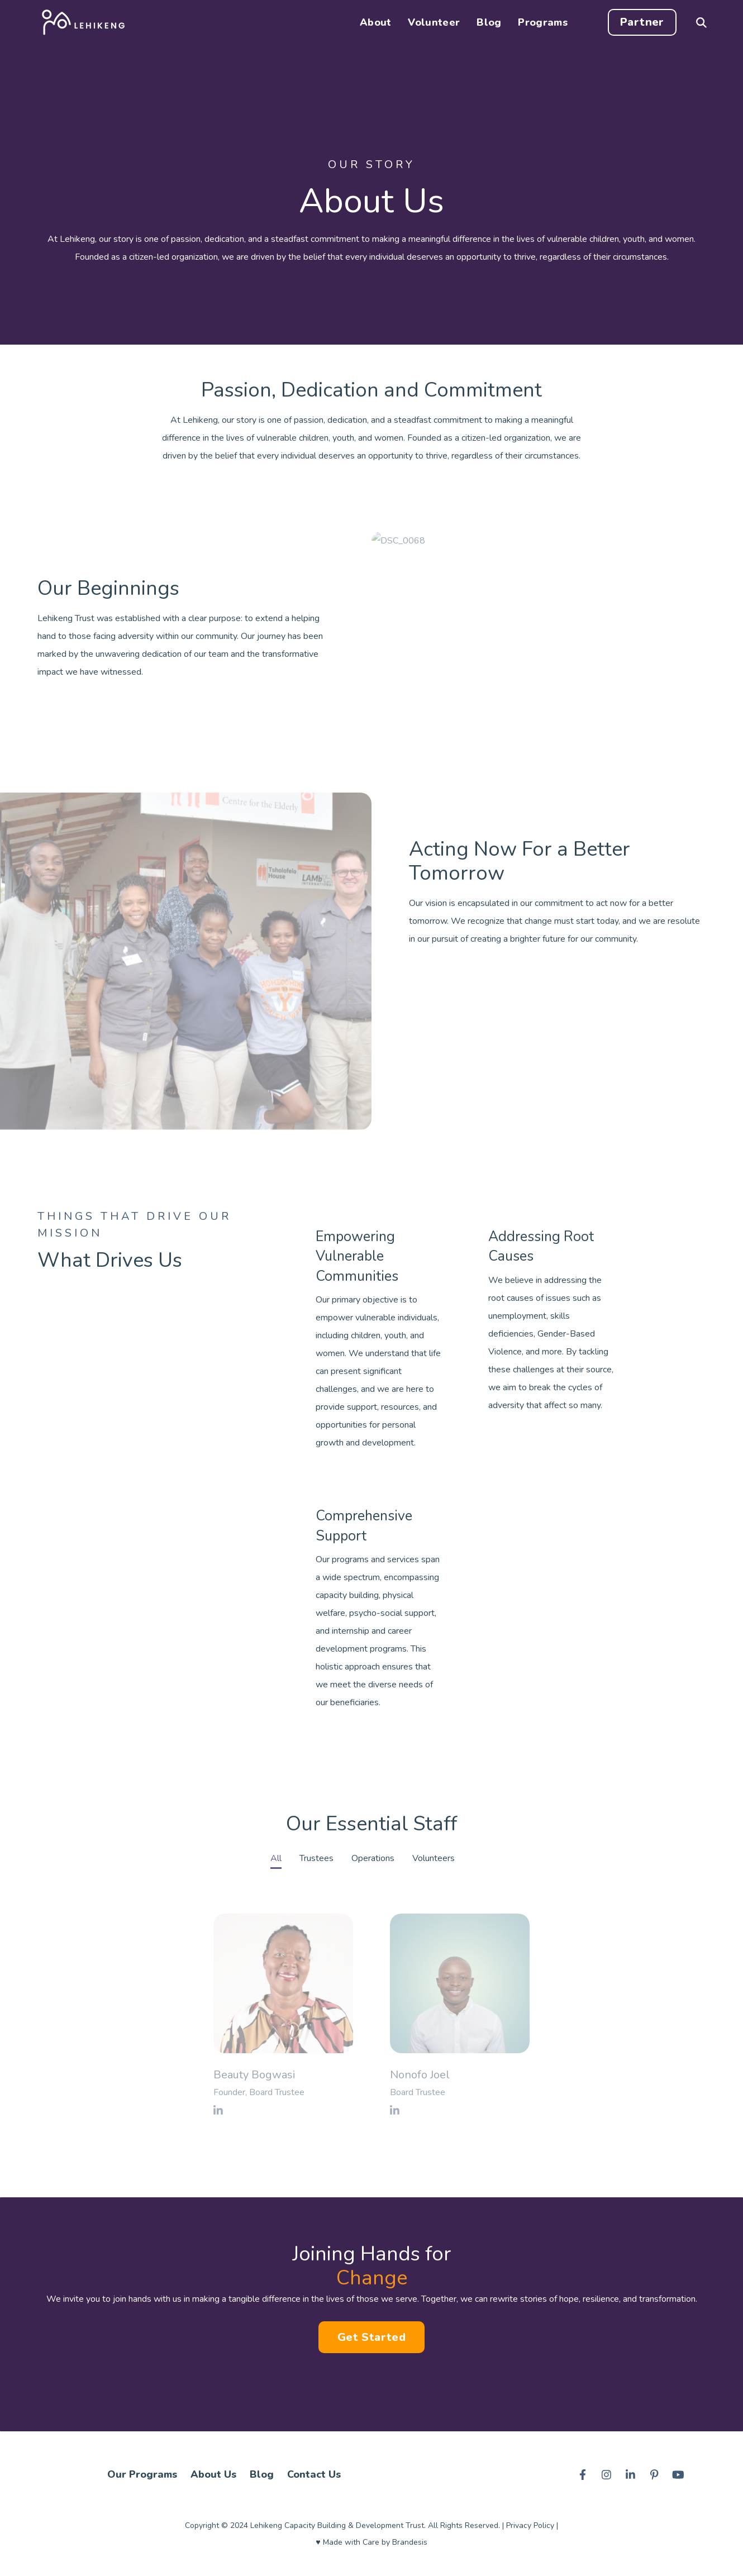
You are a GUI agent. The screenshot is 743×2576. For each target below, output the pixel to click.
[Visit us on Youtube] (678, 2474)
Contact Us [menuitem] (314, 2474)
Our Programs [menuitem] (142, 2474)
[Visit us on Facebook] (583, 2474)
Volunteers (433, 1858)
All (276, 1858)
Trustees (316, 1858)
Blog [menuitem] (262, 2474)
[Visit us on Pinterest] (654, 2474)
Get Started (371, 2337)
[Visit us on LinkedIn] (631, 2474)
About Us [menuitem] (213, 2474)
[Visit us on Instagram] (607, 2474)
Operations (372, 1858)
